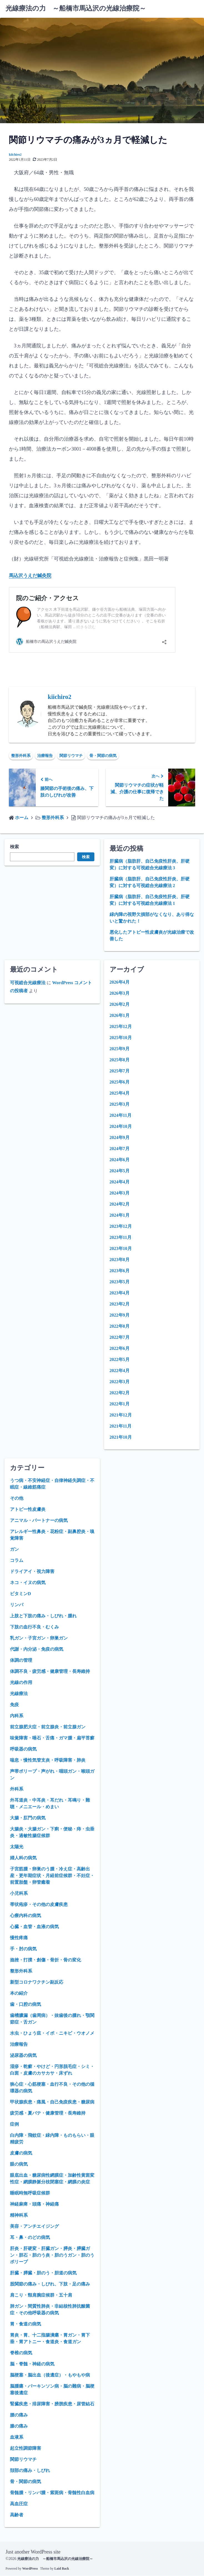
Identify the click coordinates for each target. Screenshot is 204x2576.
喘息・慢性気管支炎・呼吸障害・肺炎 (47, 1760)
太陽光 (16, 1847)
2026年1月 (120, 1016)
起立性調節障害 (25, 2448)
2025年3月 (120, 1104)
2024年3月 (120, 1193)
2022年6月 (120, 1349)
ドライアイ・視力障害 (32, 1572)
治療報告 (45, 756)
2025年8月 (120, 1060)
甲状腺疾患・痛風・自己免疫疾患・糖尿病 (52, 2102)
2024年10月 (121, 1127)
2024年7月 (120, 1149)
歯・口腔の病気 (25, 2004)
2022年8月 (120, 1326)
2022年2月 (120, 1393)
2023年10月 (121, 1249)
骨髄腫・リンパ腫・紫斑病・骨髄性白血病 (52, 2493)
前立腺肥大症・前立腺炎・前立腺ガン (47, 1727)
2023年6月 (120, 1271)
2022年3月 (120, 1382)
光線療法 (19, 1694)
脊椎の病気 (21, 2353)
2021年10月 (121, 1437)
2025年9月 (120, 1049)
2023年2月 (120, 1304)
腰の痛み (19, 2415)
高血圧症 (19, 2504)
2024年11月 (121, 1115)
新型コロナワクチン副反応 (36, 1982)
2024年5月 (120, 1171)
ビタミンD (20, 1594)
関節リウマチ (71, 756)
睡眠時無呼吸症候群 (30, 2193)
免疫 (14, 1705)
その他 (16, 1498)
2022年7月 (120, 1337)
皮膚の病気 (21, 2153)
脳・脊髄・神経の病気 (32, 2364)
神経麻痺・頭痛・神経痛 (34, 2204)
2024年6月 (120, 1160)
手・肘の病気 (23, 1949)
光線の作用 (21, 1683)
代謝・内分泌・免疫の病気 (36, 1649)
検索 (14, 847)
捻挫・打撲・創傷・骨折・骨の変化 (45, 1960)
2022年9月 (120, 1315)
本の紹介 (19, 1993)
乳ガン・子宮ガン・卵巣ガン (39, 1638)
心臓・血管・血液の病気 (34, 1927)
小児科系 (19, 1893)
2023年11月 (121, 1238)
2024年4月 (120, 1182)
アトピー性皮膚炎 (28, 1509)
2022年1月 (120, 1404)
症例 (14, 2124)
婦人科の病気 (23, 1858)
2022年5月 (120, 1360)
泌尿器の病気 (23, 2056)
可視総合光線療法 (28, 983)
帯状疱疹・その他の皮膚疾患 (39, 1905)
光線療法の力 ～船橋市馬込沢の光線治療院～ (76, 8)
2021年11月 (121, 1426)
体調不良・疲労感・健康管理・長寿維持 (50, 1672)
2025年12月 (121, 1027)
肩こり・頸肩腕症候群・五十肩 (41, 2295)
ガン (14, 1549)
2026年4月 (120, 982)
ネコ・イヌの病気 (28, 1583)
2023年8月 (120, 1260)
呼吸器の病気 (23, 1749)
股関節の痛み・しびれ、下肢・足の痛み (50, 2284)
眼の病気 (19, 2164)
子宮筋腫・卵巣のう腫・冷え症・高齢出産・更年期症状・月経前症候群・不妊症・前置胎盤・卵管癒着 (52, 1876)
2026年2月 (120, 1004)
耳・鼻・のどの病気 (30, 2238)
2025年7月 (120, 1071)
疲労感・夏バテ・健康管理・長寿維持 (47, 2113)
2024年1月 (120, 1215)
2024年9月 (120, 1138)
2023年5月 (120, 1282)
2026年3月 (120, 993)
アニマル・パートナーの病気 (39, 1521)
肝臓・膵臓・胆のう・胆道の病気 (43, 2273)
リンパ (16, 1605)
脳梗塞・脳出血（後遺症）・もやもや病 (50, 2375)
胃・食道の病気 (25, 2324)
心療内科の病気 (25, 1916)
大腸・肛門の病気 (28, 1818)
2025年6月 (120, 1082)
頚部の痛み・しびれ (30, 2471)
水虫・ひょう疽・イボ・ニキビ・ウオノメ (52, 2033)
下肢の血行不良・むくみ (34, 1627)
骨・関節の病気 (103, 756)
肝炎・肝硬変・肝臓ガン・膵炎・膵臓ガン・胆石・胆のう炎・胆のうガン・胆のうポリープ (52, 2256)
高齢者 (16, 2515)
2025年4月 (120, 1093)
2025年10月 (121, 1038)
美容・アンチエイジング (34, 2226)
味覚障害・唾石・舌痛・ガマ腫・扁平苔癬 (52, 1738)
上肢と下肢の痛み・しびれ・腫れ (43, 1616)
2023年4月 (120, 1293)
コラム (16, 1561)
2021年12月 (121, 1415)
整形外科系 (21, 756)
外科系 (16, 1789)
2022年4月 (120, 1371)
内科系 (16, 1716)
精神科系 (19, 2215)
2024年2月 (120, 1204)
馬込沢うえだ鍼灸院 (31, 575)
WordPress (30, 2569)
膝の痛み (19, 2426)
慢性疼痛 (19, 1938)
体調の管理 (21, 1660)
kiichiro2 (15, 154)
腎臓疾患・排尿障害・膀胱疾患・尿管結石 (52, 2404)
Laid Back (61, 2569)
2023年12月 (121, 1226)
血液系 (16, 2437)
